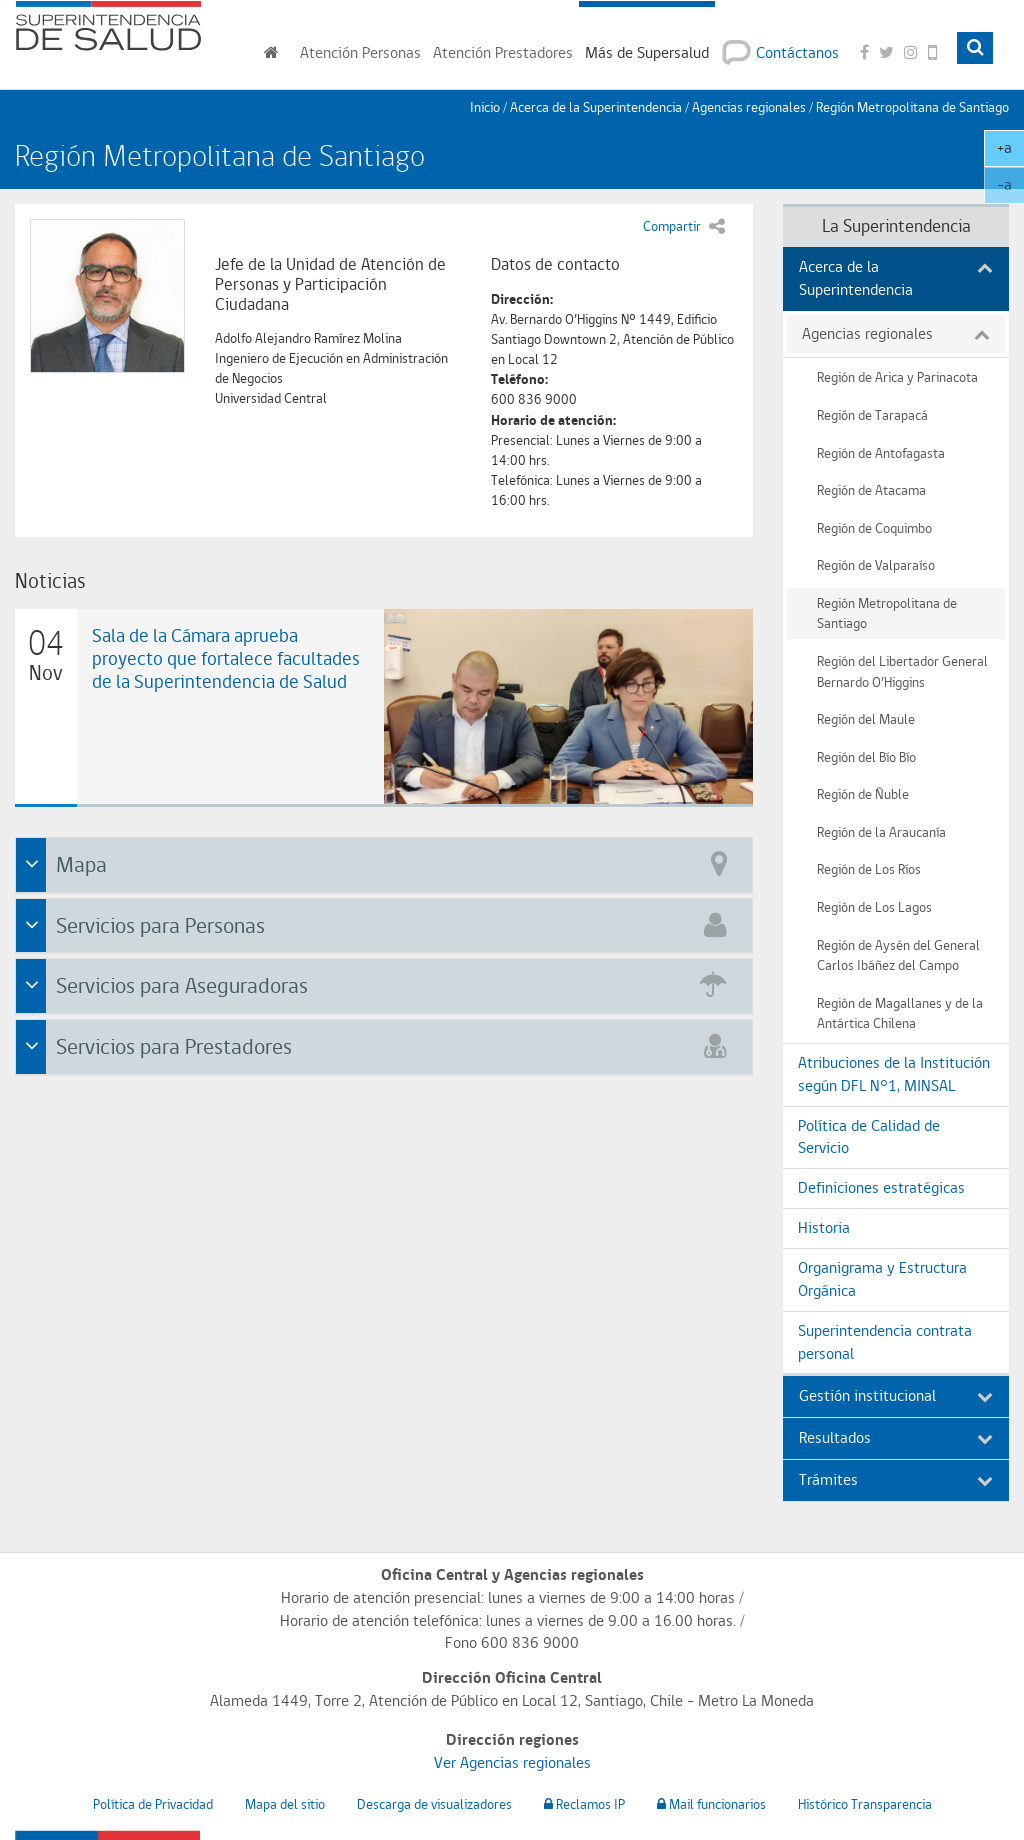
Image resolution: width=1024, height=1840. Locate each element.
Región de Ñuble (863, 793)
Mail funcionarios (711, 1804)
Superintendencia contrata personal (885, 1342)
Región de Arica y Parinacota (897, 376)
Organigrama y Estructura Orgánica (882, 1279)
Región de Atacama (871, 489)
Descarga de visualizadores (434, 1804)
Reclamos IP (584, 1804)
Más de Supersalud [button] (647, 52)
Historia (824, 1227)
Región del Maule (866, 718)
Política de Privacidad (153, 1804)
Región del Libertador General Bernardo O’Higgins (902, 671)
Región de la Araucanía (881, 831)
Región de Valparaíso (876, 564)
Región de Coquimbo (874, 527)
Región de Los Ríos (869, 868)
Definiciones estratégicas (881, 1187)
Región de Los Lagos (874, 906)
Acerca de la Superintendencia (896, 278)
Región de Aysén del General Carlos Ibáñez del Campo (898, 955)
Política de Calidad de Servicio (869, 1137)
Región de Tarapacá (872, 414)
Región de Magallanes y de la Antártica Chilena (900, 1013)
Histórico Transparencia (865, 1804)
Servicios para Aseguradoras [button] (387, 983)
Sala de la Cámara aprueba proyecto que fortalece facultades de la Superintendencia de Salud (226, 658)
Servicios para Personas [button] (387, 923)
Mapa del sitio (285, 1804)
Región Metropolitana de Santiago (912, 107)
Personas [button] (360, 52)
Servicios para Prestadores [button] (387, 1044)
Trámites (896, 1479)
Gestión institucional (896, 1395)
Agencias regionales (749, 107)
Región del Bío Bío (866, 756)
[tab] (384, 865)
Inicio (485, 107)
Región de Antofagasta (881, 452)
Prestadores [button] (503, 52)
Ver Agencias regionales (512, 1762)
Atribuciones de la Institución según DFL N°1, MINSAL (894, 1074)
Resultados (896, 1437)
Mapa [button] (387, 862)
